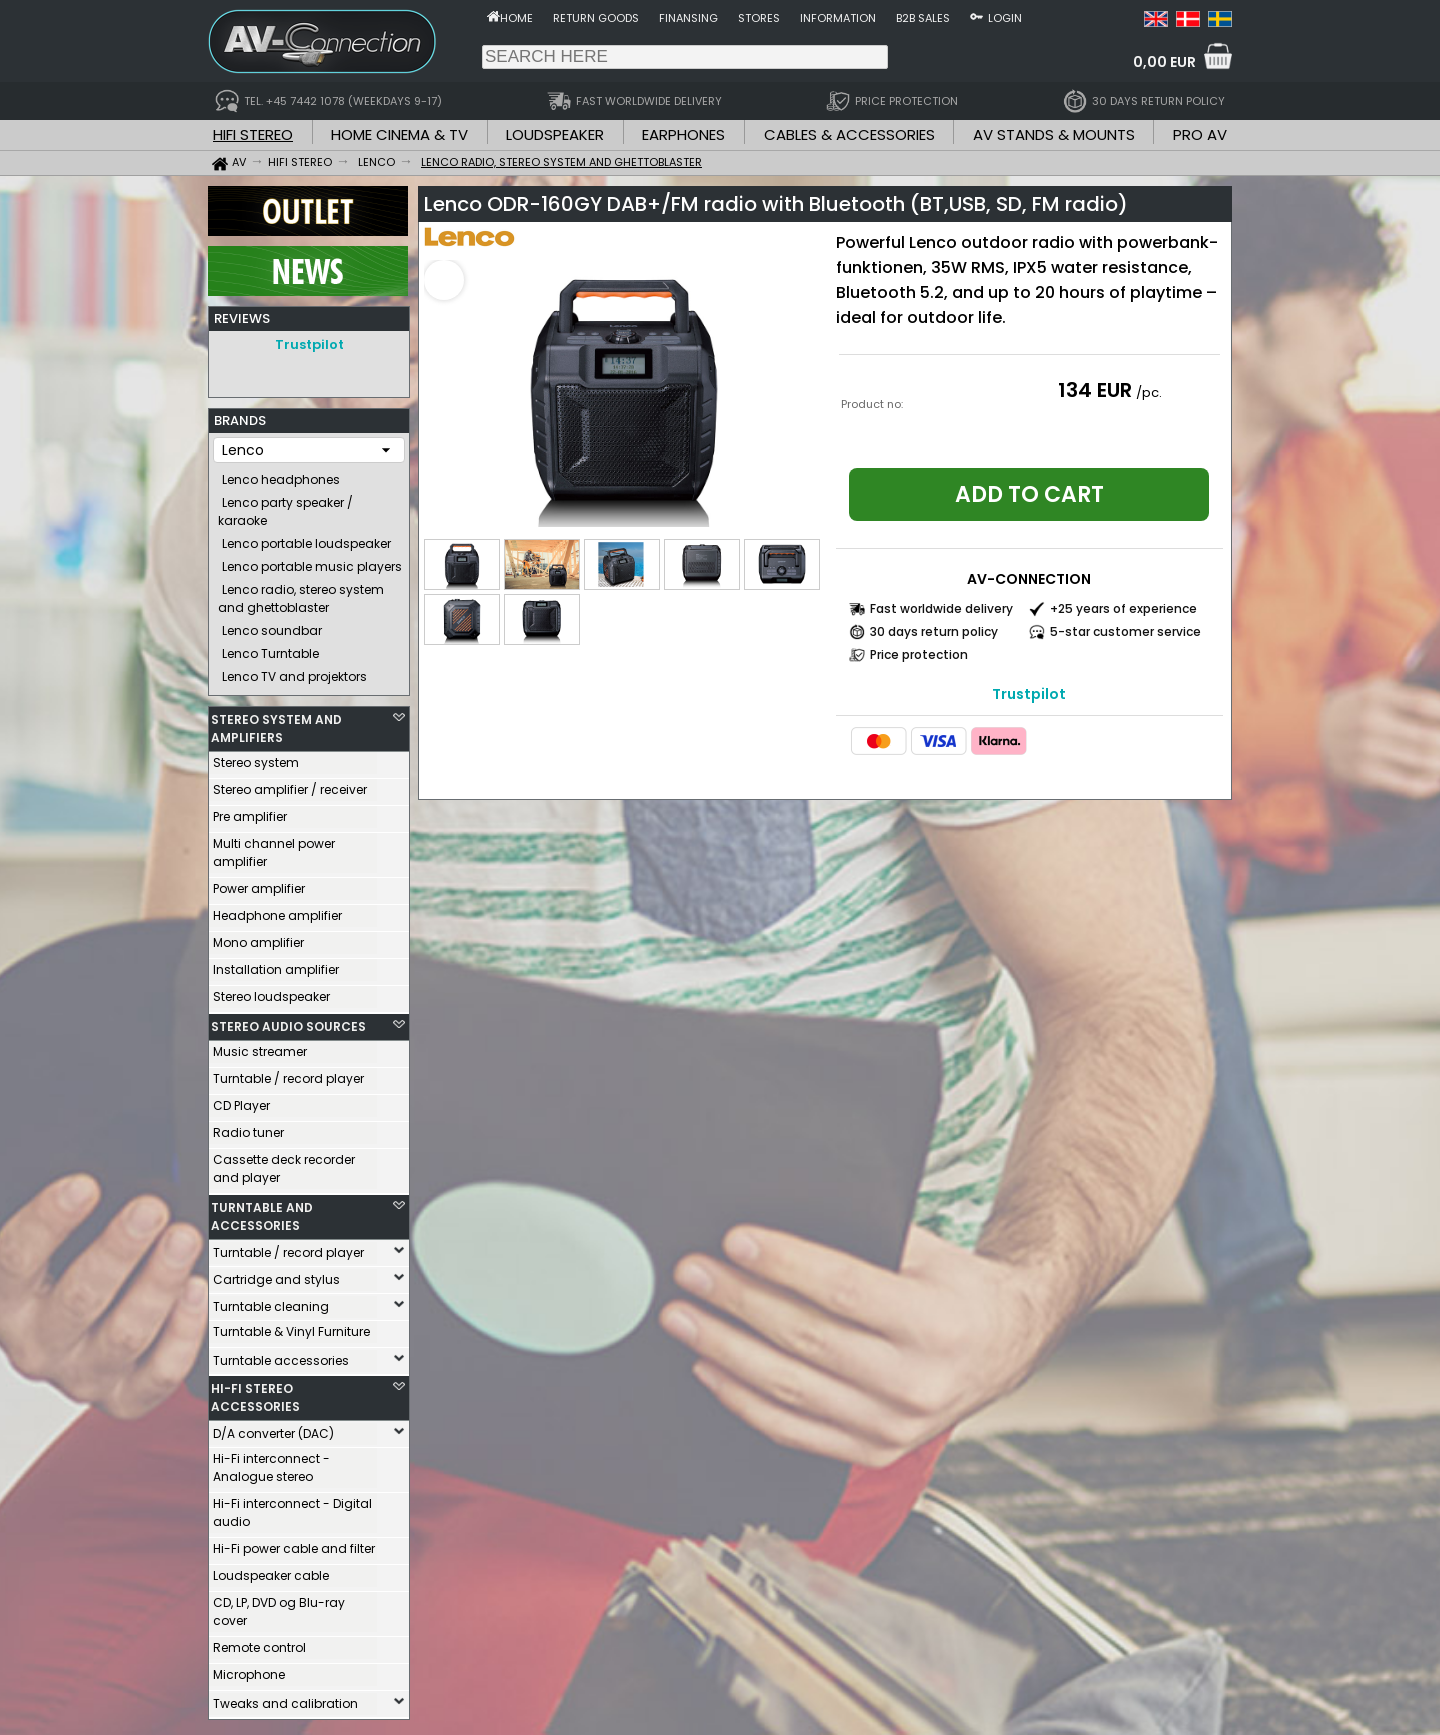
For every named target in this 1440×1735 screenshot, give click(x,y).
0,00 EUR (1164, 62)
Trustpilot (309, 344)
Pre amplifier (250, 811)
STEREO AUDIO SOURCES (288, 1021)
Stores (759, 18)
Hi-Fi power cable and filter (294, 1543)
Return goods (596, 18)
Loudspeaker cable (271, 1570)
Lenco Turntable (270, 648)
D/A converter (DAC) (273, 1428)
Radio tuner (248, 1127)
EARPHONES (683, 134)
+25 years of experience (1123, 608)
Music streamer (260, 1046)
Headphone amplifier (277, 910)
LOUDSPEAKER (555, 134)
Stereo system (256, 757)
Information (838, 18)
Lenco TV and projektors (294, 671)
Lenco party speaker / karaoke (285, 506)
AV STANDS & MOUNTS (1054, 134)
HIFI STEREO (253, 134)
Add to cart (1029, 494)
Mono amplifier (258, 937)
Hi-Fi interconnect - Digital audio (292, 1507)
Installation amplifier (276, 964)
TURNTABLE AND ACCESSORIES (262, 1211)
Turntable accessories (281, 1355)
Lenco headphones (281, 474)
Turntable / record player (288, 1073)
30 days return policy (934, 631)
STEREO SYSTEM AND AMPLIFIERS (276, 723)
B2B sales (923, 18)
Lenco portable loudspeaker (306, 538)
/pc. (1149, 392)
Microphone (249, 1669)
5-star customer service (1125, 631)
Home (516, 18)
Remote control (259, 1642)
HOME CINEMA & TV (399, 134)
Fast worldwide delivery (941, 608)
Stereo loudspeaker (271, 991)
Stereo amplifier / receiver (290, 784)
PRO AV (1200, 134)
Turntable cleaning (271, 1301)
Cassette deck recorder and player (284, 1163)
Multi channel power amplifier (274, 847)
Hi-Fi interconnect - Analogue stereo (271, 1462)
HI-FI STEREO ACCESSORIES (255, 1392)
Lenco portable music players (312, 561)
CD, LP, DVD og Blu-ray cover (279, 1606)
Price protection (919, 654)
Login (1005, 18)
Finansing (688, 18)
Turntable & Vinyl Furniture (291, 1326)
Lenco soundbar (272, 625)
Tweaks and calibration (285, 1698)
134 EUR (1095, 390)
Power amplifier (259, 883)
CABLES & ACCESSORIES (849, 134)
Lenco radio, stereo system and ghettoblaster (301, 593)
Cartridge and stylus (276, 1274)
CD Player (241, 1100)
